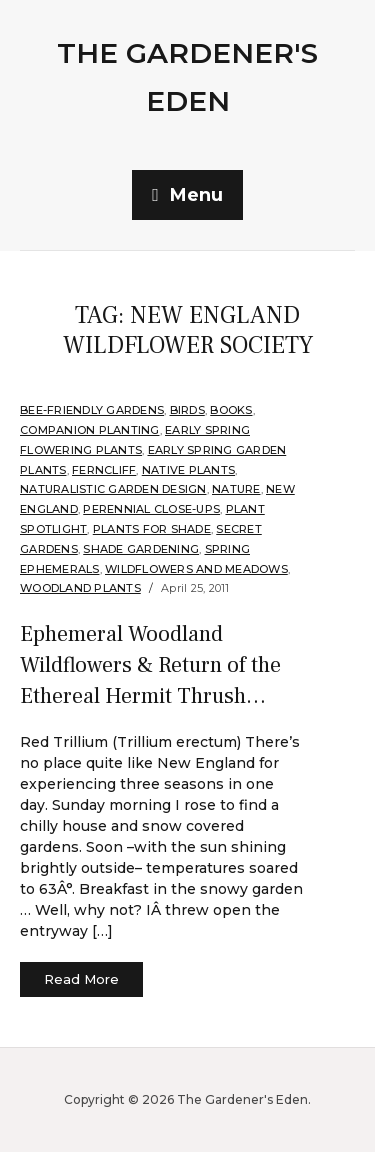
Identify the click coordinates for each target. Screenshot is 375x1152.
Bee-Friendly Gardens (92, 410)
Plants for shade (152, 529)
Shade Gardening (141, 549)
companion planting (90, 430)
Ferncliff (104, 470)
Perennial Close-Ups (151, 509)
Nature (236, 489)
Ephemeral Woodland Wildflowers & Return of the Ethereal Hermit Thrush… (150, 665)
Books (231, 410)
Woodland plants (80, 588)
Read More (81, 979)
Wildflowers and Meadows (196, 569)
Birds (187, 410)
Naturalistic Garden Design (113, 489)
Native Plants (188, 470)
